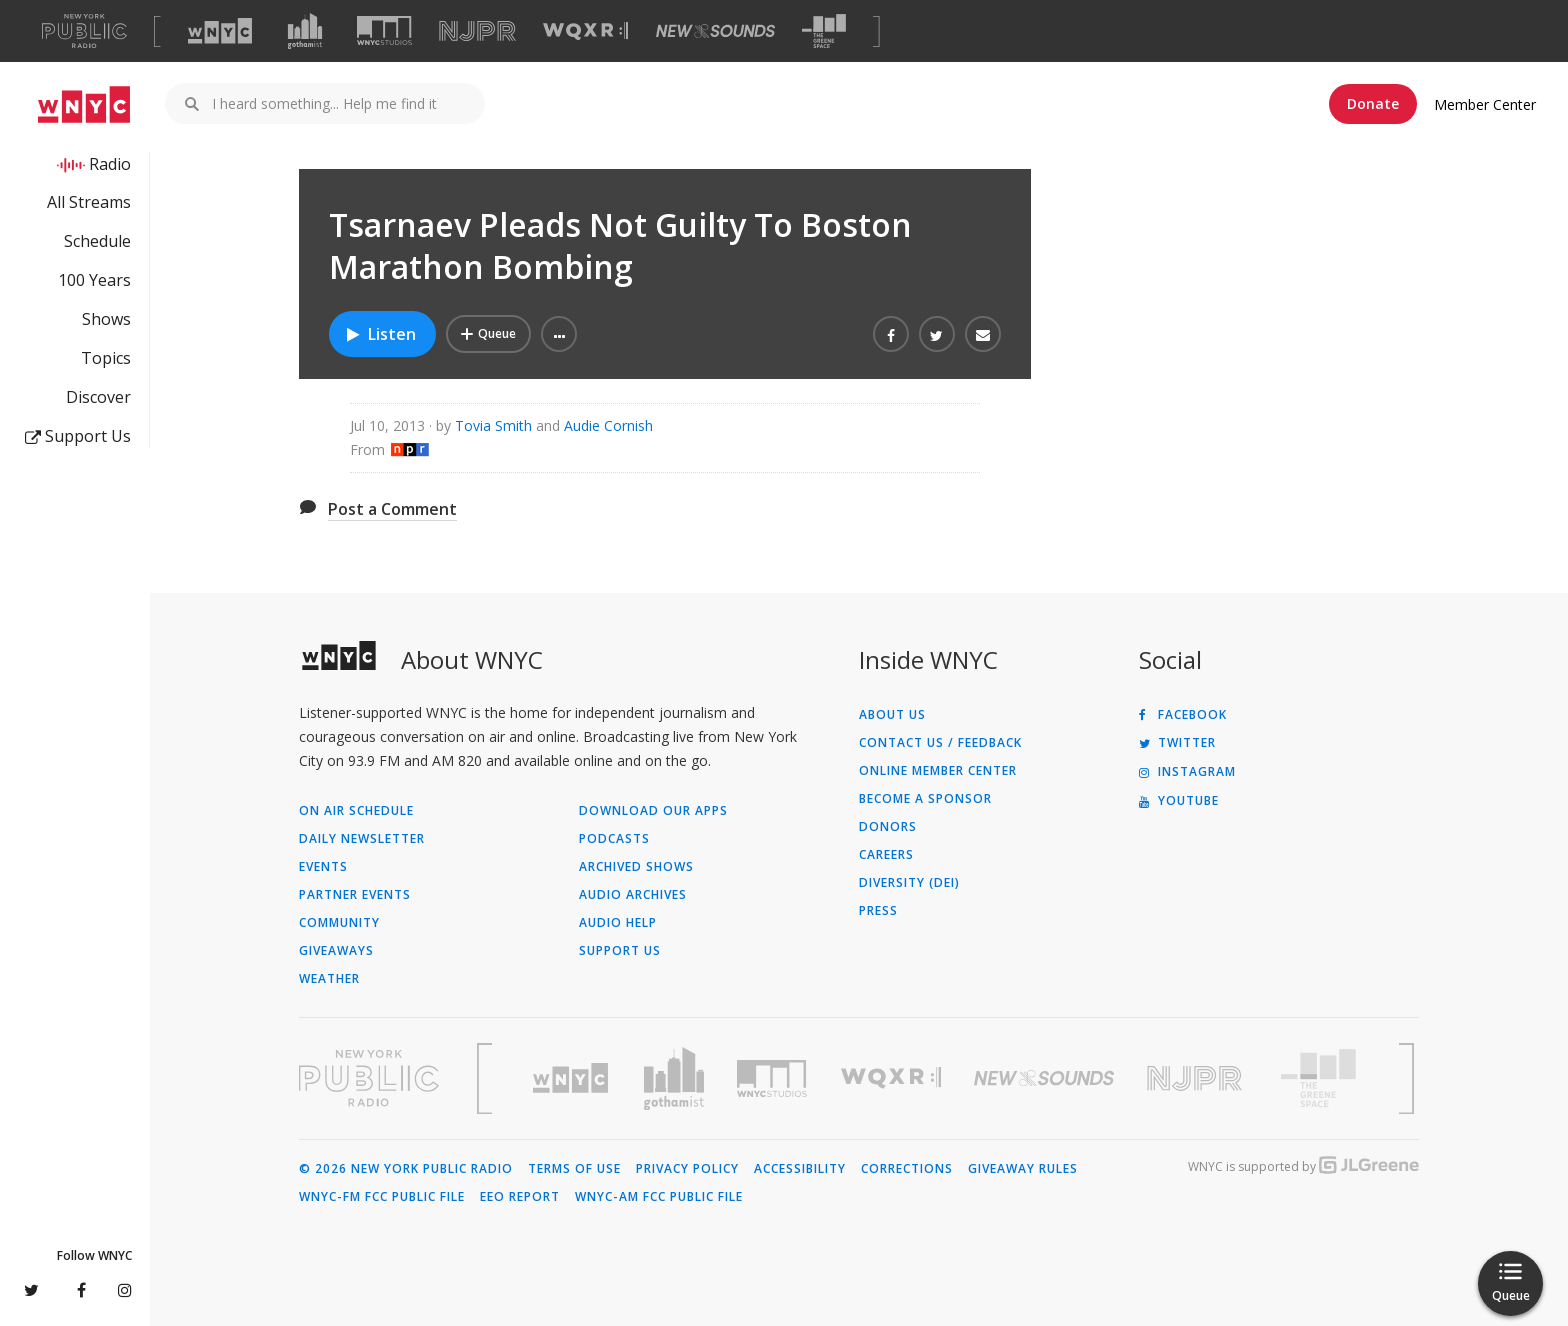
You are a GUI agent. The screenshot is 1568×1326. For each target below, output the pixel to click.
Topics (106, 358)
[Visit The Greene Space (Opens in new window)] (824, 31)
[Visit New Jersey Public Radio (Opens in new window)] (1197, 1078)
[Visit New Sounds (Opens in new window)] (715, 31)
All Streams (89, 202)
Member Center (1485, 104)
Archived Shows (636, 867)
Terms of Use (574, 1169)
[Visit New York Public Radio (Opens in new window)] (369, 1078)
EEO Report (520, 1197)
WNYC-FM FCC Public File (382, 1197)
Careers (886, 855)
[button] (559, 334)
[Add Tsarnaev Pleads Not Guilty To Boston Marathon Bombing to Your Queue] (488, 334)
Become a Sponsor (925, 799)
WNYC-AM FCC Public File (659, 1197)
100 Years (94, 280)
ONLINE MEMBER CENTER (938, 771)
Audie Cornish (608, 425)
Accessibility (800, 1169)
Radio (110, 164)
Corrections (907, 1169)
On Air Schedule (356, 811)
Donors (888, 827)
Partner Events (355, 895)
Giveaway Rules (1023, 1169)
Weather (329, 979)
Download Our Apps (653, 811)
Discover (98, 397)
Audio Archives (633, 895)
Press (878, 911)
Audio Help (618, 923)
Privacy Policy (687, 1169)
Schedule (97, 241)
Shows (106, 319)
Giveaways (336, 951)
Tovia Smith (493, 425)
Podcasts (614, 839)
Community (339, 923)
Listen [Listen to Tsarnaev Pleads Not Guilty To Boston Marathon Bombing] (380, 334)
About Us (892, 715)
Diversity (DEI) (909, 883)
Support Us (78, 436)
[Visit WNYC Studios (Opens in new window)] (384, 30)
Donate (1373, 103)
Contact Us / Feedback (940, 743)
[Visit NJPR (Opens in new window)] (477, 31)
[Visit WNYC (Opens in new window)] (220, 31)
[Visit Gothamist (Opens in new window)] (305, 31)
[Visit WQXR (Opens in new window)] (585, 31)
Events (323, 867)
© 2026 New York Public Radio (406, 1169)
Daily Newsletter (362, 839)
